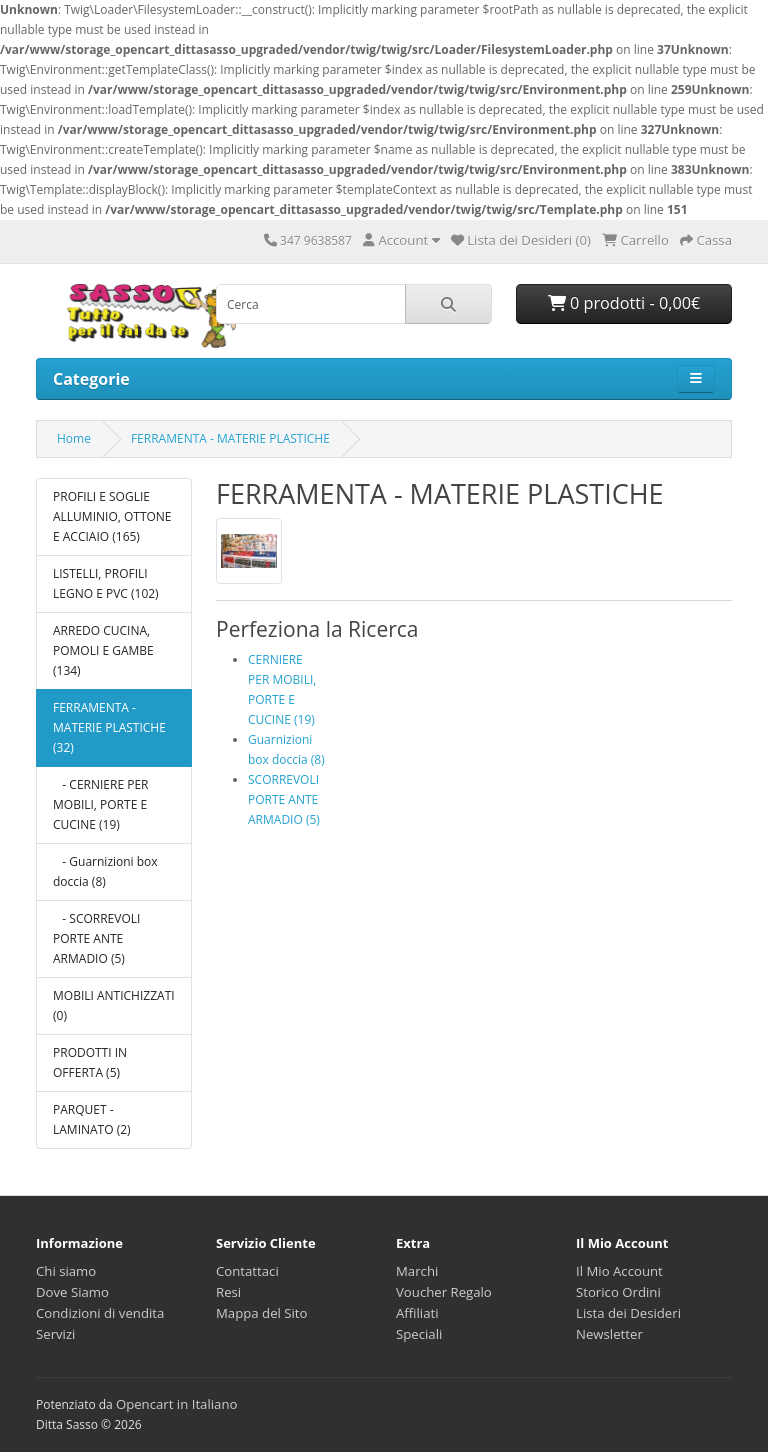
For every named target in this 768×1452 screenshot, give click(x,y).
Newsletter (609, 1334)
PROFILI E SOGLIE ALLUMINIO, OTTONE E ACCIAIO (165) (112, 516)
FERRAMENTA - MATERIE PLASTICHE (230, 438)
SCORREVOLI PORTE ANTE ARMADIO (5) (284, 799)
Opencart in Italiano (177, 1404)
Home (74, 438)
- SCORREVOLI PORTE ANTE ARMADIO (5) (96, 938)
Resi (228, 1292)
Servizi (55, 1334)
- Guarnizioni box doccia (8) (105, 871)
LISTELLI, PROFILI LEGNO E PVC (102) (106, 583)
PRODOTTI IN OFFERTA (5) (90, 1062)
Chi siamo (66, 1271)
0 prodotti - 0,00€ (624, 303)
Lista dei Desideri (628, 1313)
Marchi (417, 1271)
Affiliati (417, 1313)
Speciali (419, 1334)
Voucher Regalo (444, 1292)
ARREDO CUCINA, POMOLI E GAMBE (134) (103, 650)
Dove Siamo (72, 1292)
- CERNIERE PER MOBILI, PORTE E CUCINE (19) (101, 804)
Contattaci (247, 1271)
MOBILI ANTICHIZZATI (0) (114, 1005)
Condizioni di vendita (100, 1313)
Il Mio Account (619, 1271)
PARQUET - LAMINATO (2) (92, 1119)
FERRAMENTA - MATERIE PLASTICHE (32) (109, 727)
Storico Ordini (618, 1292)
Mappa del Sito (262, 1313)
